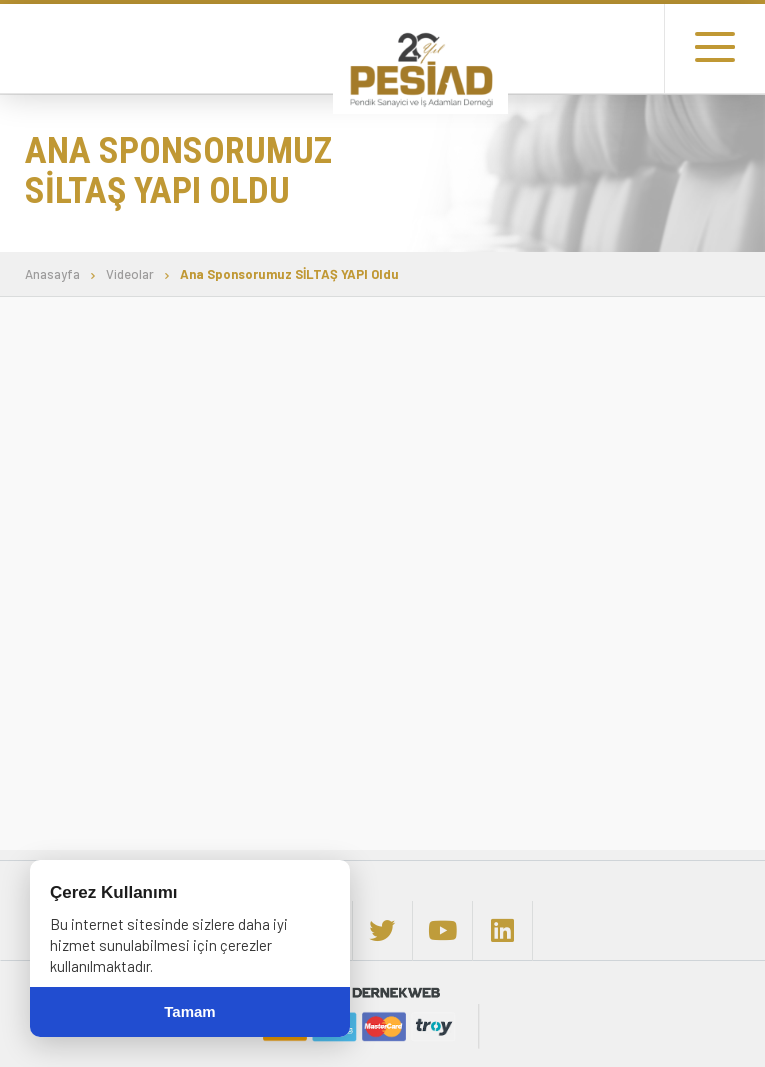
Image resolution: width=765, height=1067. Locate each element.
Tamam (189, 1011)
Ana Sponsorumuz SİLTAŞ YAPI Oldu (289, 274)
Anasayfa (52, 274)
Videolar (130, 274)
